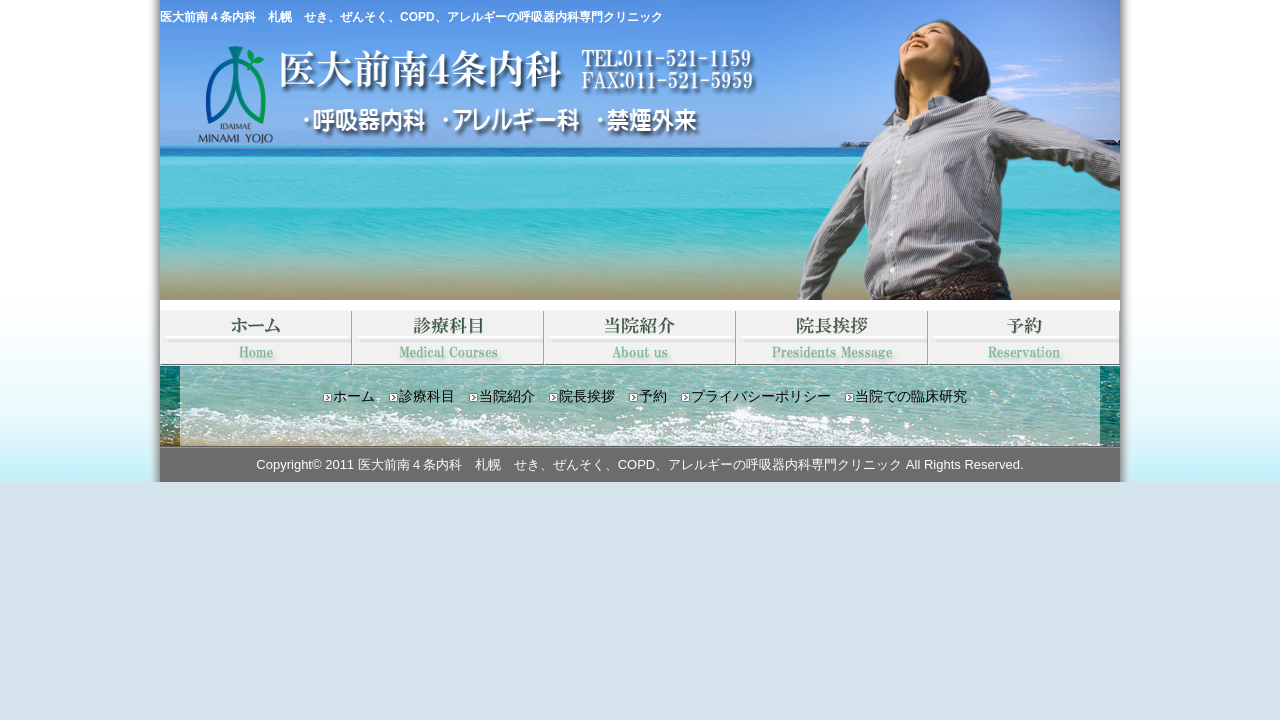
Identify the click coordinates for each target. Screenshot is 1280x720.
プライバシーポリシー (761, 396)
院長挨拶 (832, 337)
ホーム (354, 396)
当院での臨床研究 (911, 396)
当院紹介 (640, 337)
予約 (1024, 337)
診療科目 (448, 337)
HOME (256, 337)
